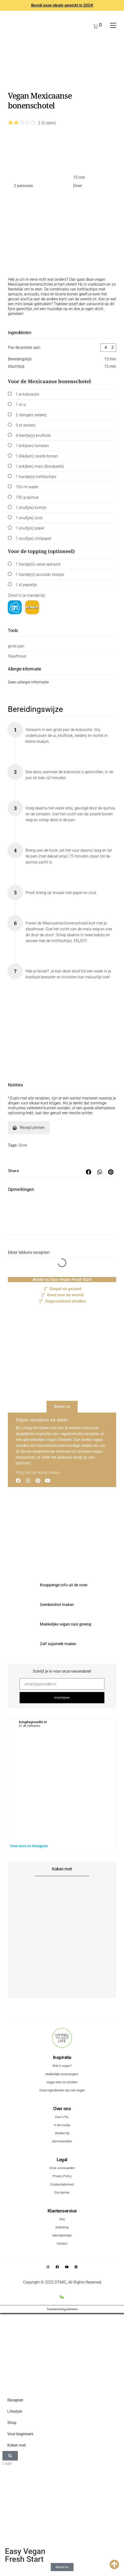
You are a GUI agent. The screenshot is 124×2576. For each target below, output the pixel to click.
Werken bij (62, 2134)
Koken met (16, 2445)
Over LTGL (62, 2117)
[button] (29, 1127)
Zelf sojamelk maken (58, 1644)
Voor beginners (20, 2434)
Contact (62, 2244)
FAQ (62, 2220)
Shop (11, 2422)
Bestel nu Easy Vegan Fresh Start (62, 1279)
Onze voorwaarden (62, 2168)
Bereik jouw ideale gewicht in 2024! (62, 5)
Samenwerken (62, 2142)
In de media (62, 2125)
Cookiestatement (62, 2185)
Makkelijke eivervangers (62, 2074)
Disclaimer (62, 2193)
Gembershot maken (57, 1604)
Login (7, 2463)
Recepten (15, 2400)
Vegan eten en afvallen (62, 2083)
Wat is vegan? (62, 2066)
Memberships (62, 2236)
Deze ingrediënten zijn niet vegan (62, 2091)
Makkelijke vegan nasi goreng (65, 1624)
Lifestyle (14, 2411)
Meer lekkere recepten (29, 1252)
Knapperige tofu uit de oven (63, 1585)
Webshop (62, 2228)
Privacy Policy (62, 2176)
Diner (22, 1145)
